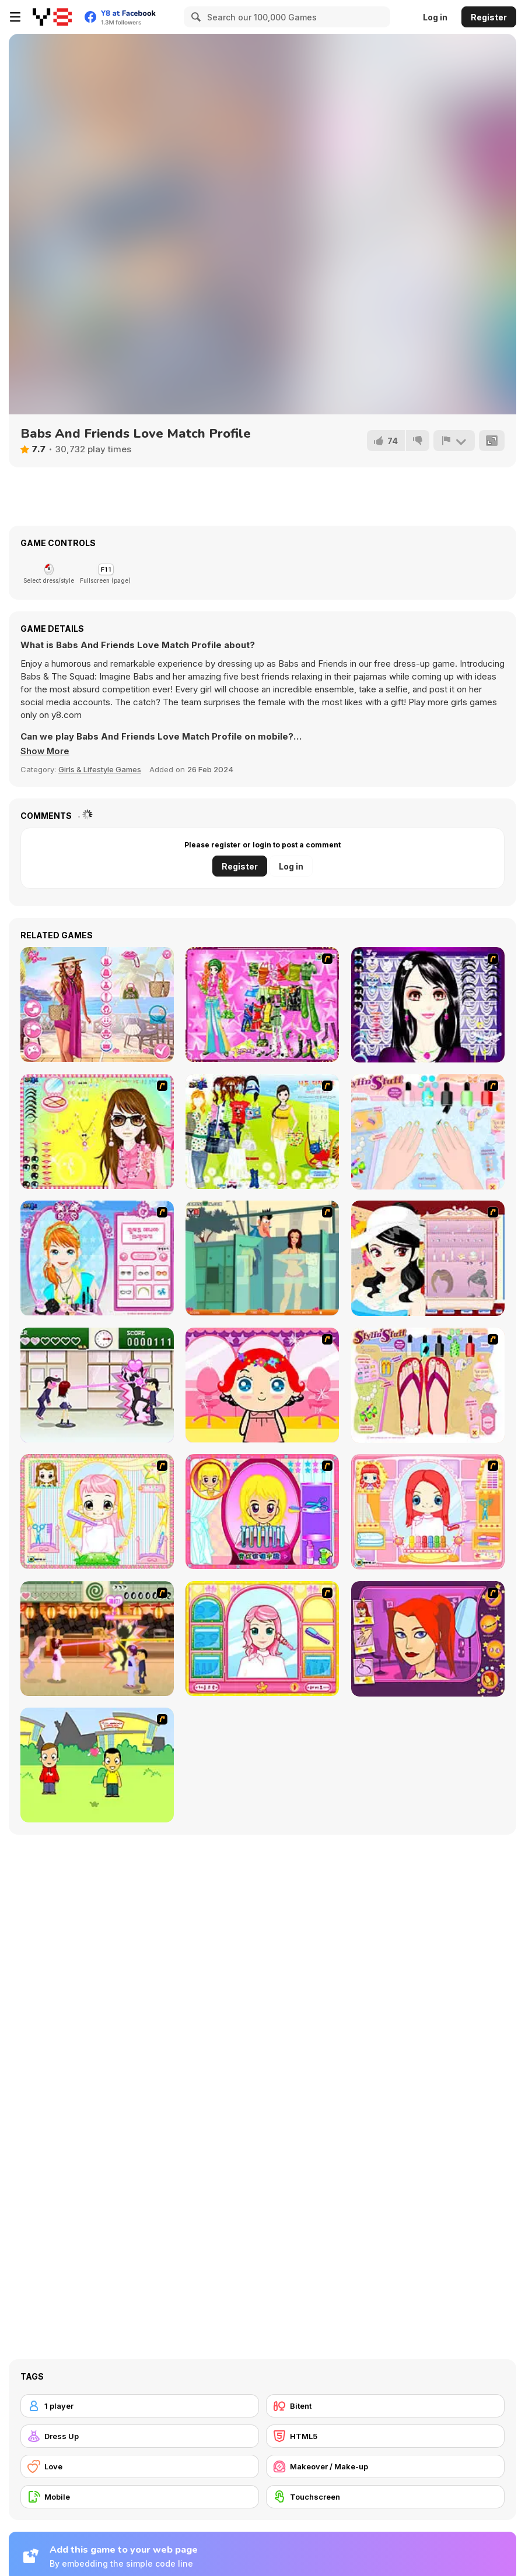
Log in (435, 17)
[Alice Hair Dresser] (97, 1511)
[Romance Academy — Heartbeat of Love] (97, 1385)
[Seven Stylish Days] (97, 1004)
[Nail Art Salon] (428, 1132)
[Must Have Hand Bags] (262, 1131)
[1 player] (139, 2405)
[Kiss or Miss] (97, 1765)
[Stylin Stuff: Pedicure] (428, 1385)
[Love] (139, 2466)
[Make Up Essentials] (428, 1004)
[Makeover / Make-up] (385, 2466)
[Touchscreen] (385, 2496)
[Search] (194, 16)
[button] (45, 751)
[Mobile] (139, 2496)
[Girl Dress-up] (428, 1258)
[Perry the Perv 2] (262, 1258)
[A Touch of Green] (262, 1004)
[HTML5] (385, 2436)
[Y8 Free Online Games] (52, 17)
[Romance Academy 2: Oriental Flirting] (97, 1638)
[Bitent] (385, 2405)
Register (489, 17)
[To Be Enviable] (97, 1131)
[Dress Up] (139, 2436)
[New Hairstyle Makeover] (428, 1511)
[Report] (454, 440)
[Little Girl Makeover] (262, 1385)
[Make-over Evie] (97, 1258)
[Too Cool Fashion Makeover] (428, 1639)
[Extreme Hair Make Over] (262, 1511)
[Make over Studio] (262, 1638)
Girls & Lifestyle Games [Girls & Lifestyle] (99, 769)
